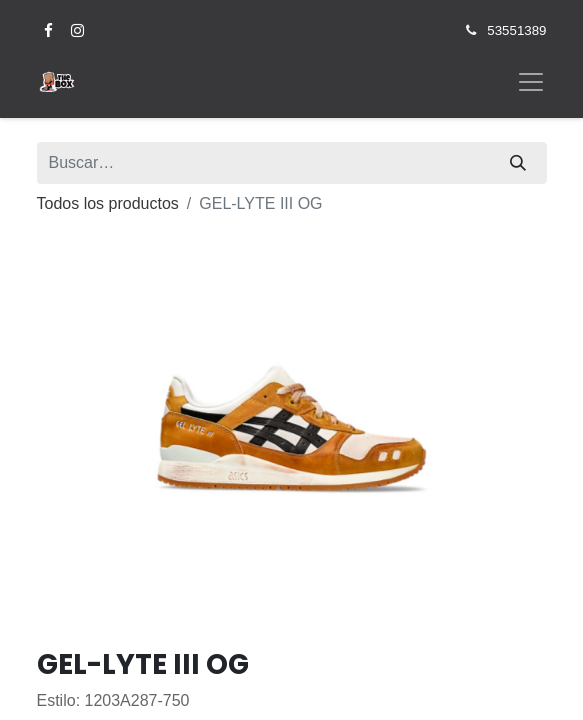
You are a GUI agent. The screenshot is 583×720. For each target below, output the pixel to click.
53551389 (516, 30)
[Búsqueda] (518, 163)
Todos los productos (108, 203)
